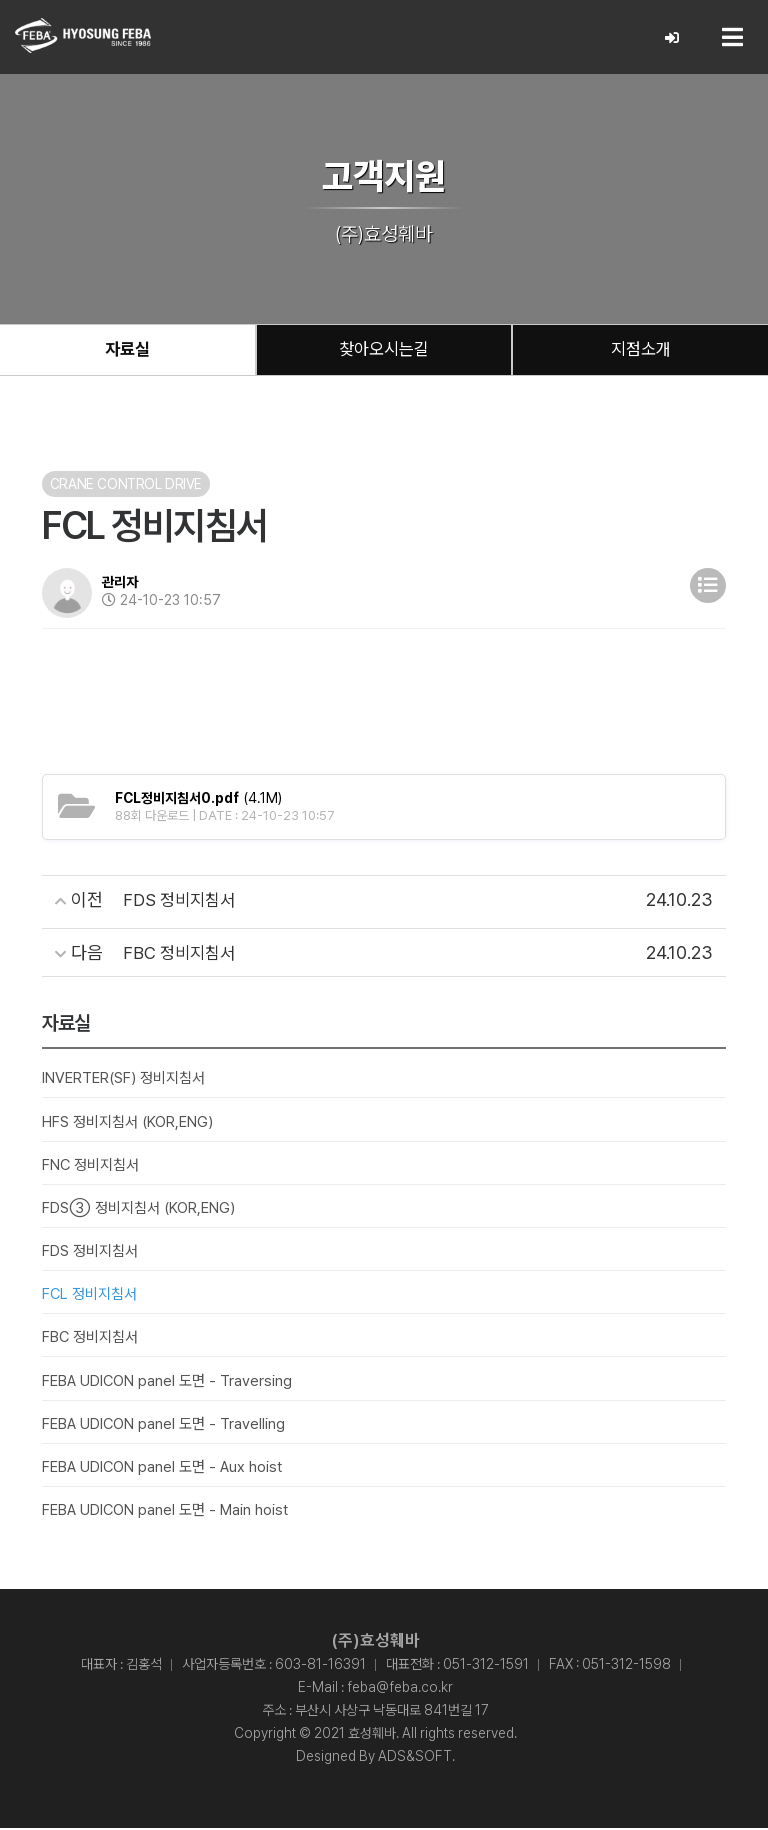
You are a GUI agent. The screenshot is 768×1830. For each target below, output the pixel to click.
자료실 (127, 350)
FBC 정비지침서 (90, 1339)
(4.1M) (198, 800)
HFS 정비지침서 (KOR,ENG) (127, 1123)
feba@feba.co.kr (400, 1689)
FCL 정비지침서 (89, 1296)
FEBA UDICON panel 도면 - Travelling (163, 1426)
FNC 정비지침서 (90, 1167)
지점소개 (641, 350)
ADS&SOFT (415, 1758)
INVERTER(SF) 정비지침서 (123, 1080)
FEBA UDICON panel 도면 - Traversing (167, 1382)
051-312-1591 (486, 1666)
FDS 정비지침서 (90, 1253)
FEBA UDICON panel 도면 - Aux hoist (162, 1469)
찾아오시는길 (384, 350)
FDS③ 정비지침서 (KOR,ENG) (138, 1210)
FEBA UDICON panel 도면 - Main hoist (165, 1512)
